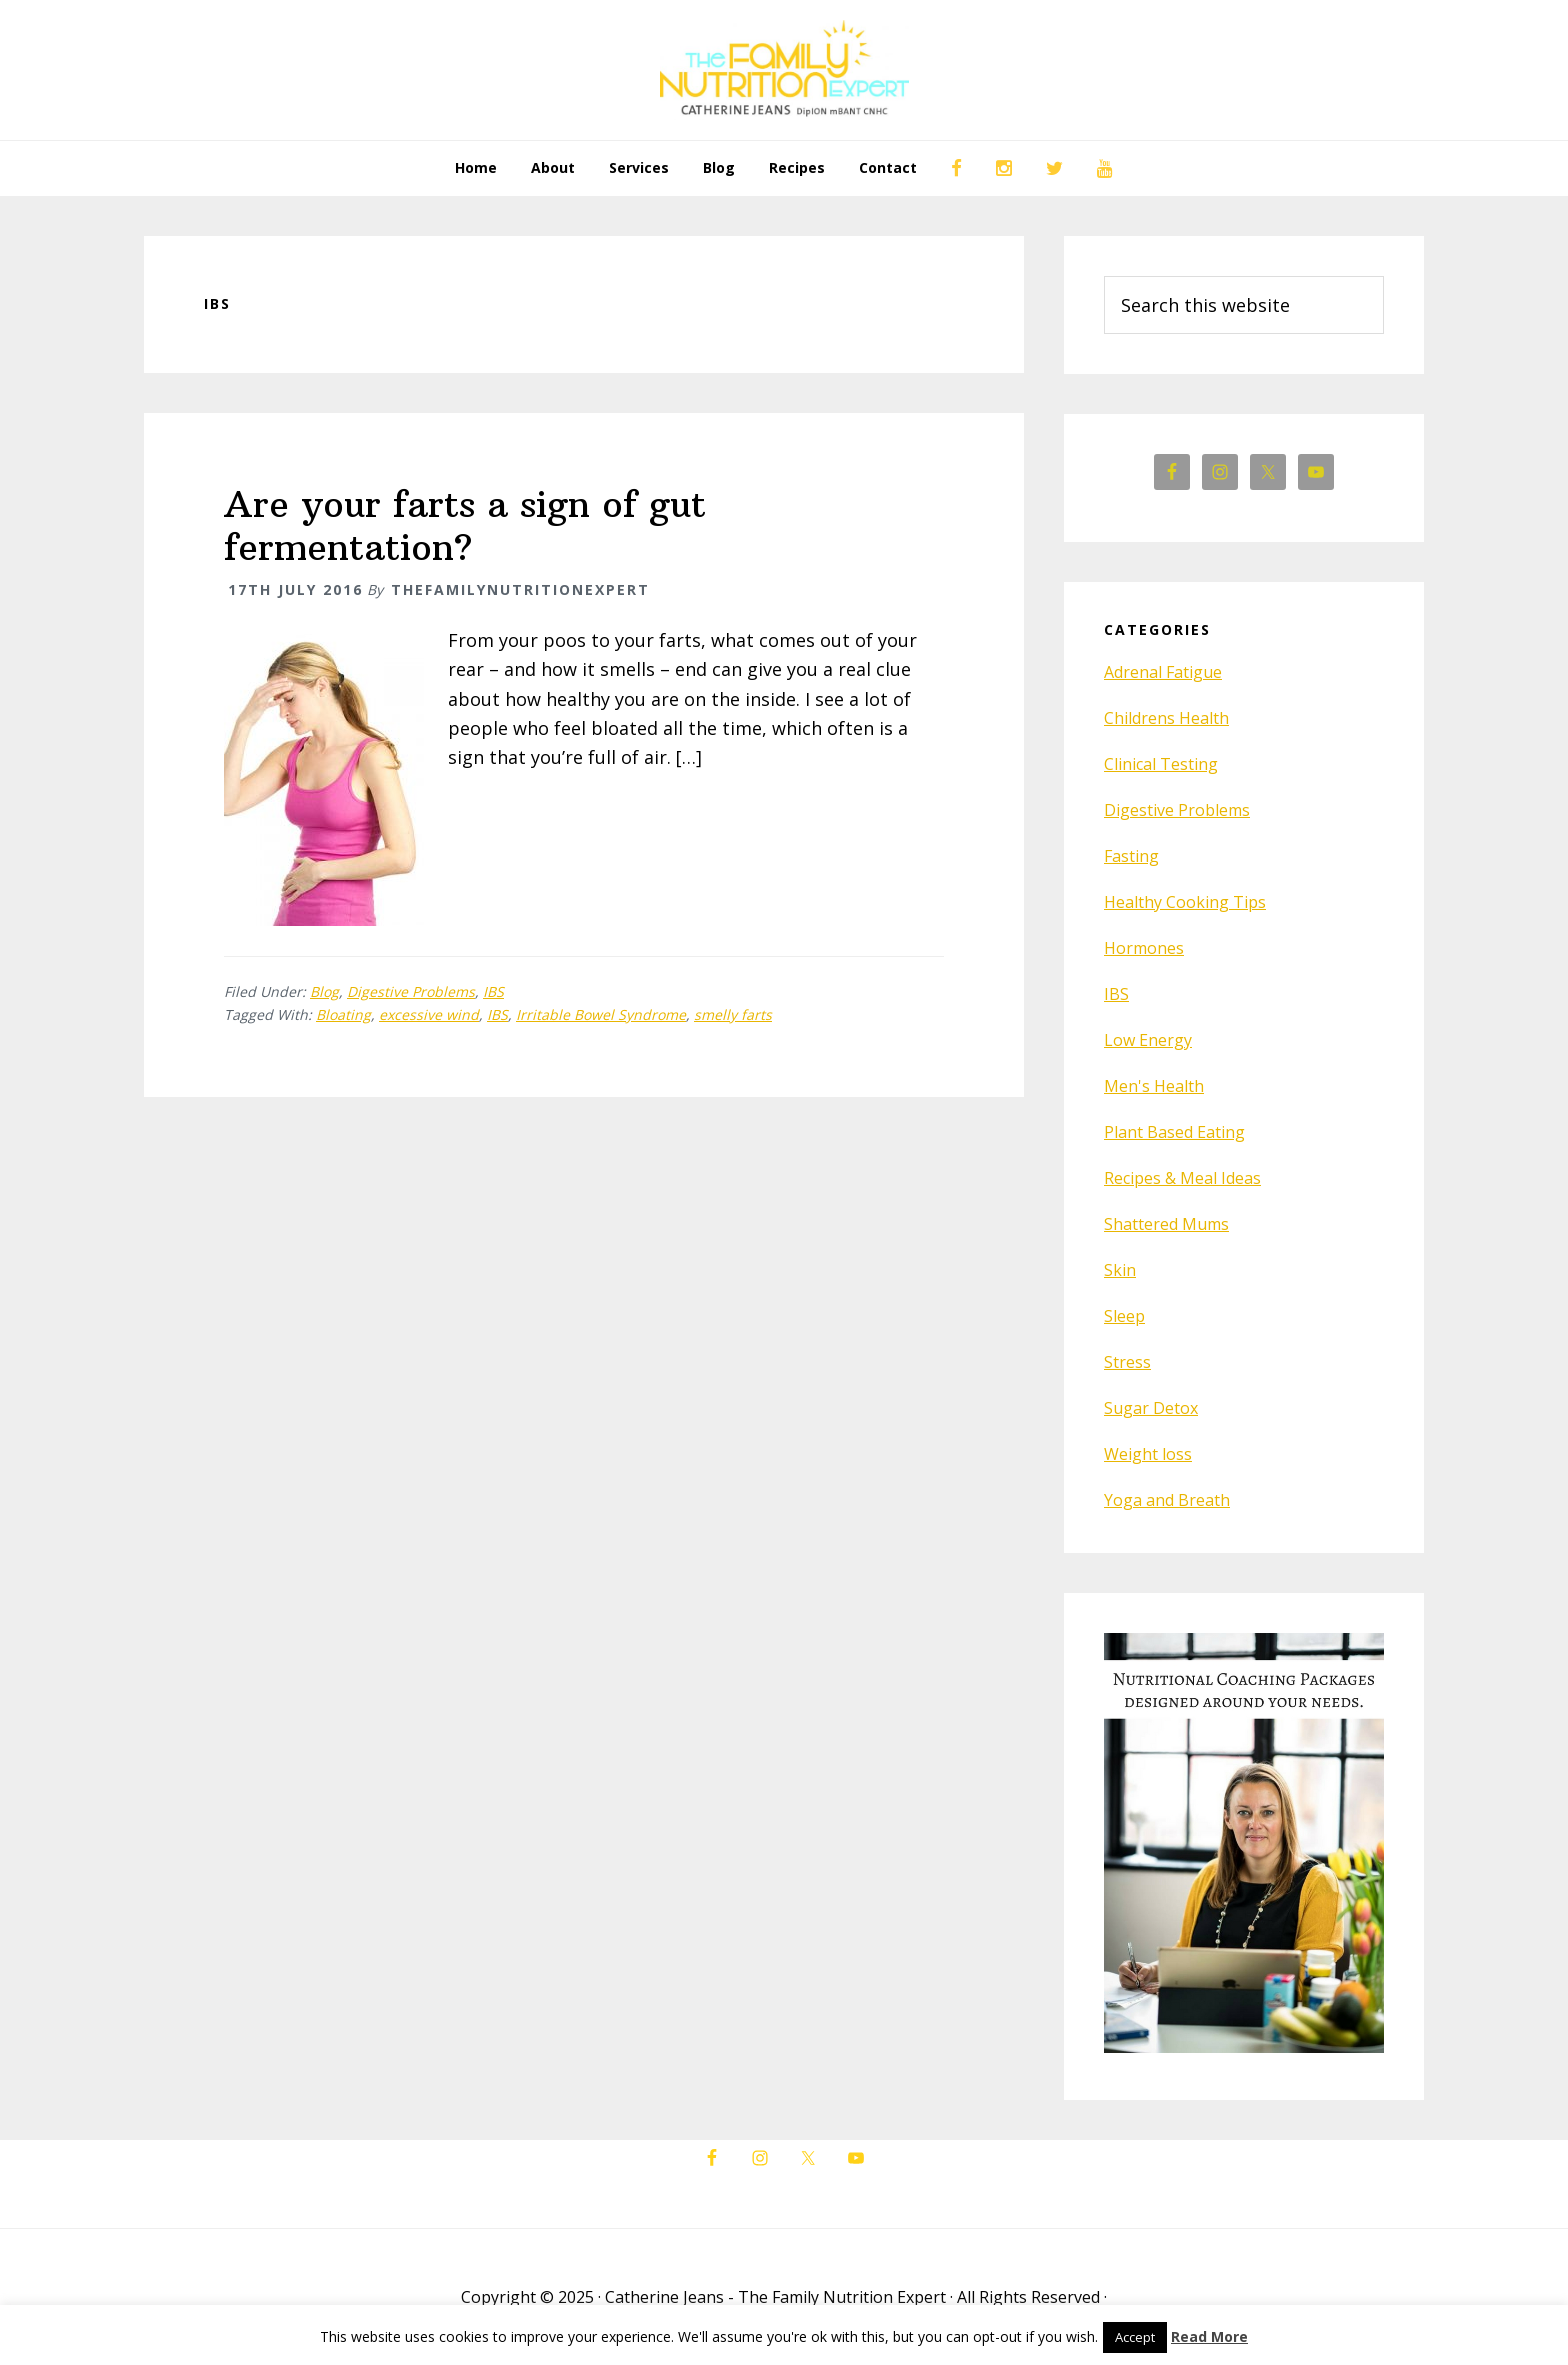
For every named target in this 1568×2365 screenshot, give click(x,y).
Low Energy (1148, 1040)
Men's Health (1154, 1086)
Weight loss (1148, 1454)
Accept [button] (1135, 2337)
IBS (493, 991)
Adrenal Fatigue (1163, 672)
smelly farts (733, 1014)
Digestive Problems (411, 991)
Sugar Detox (1151, 1408)
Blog (324, 991)
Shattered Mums (1166, 1224)
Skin (1120, 1270)
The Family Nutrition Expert (784, 70)
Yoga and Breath (1167, 1500)
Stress (1127, 1362)
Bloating (343, 1014)
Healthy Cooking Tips (1185, 902)
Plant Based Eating (1174, 1132)
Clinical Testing (1161, 764)
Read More (1209, 2336)
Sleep (1124, 1316)
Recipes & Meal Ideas (1182, 1178)
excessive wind (429, 1014)
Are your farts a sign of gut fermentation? (465, 526)
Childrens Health (1166, 718)
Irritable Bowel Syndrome (601, 1014)
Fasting (1131, 856)
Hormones (1144, 948)
